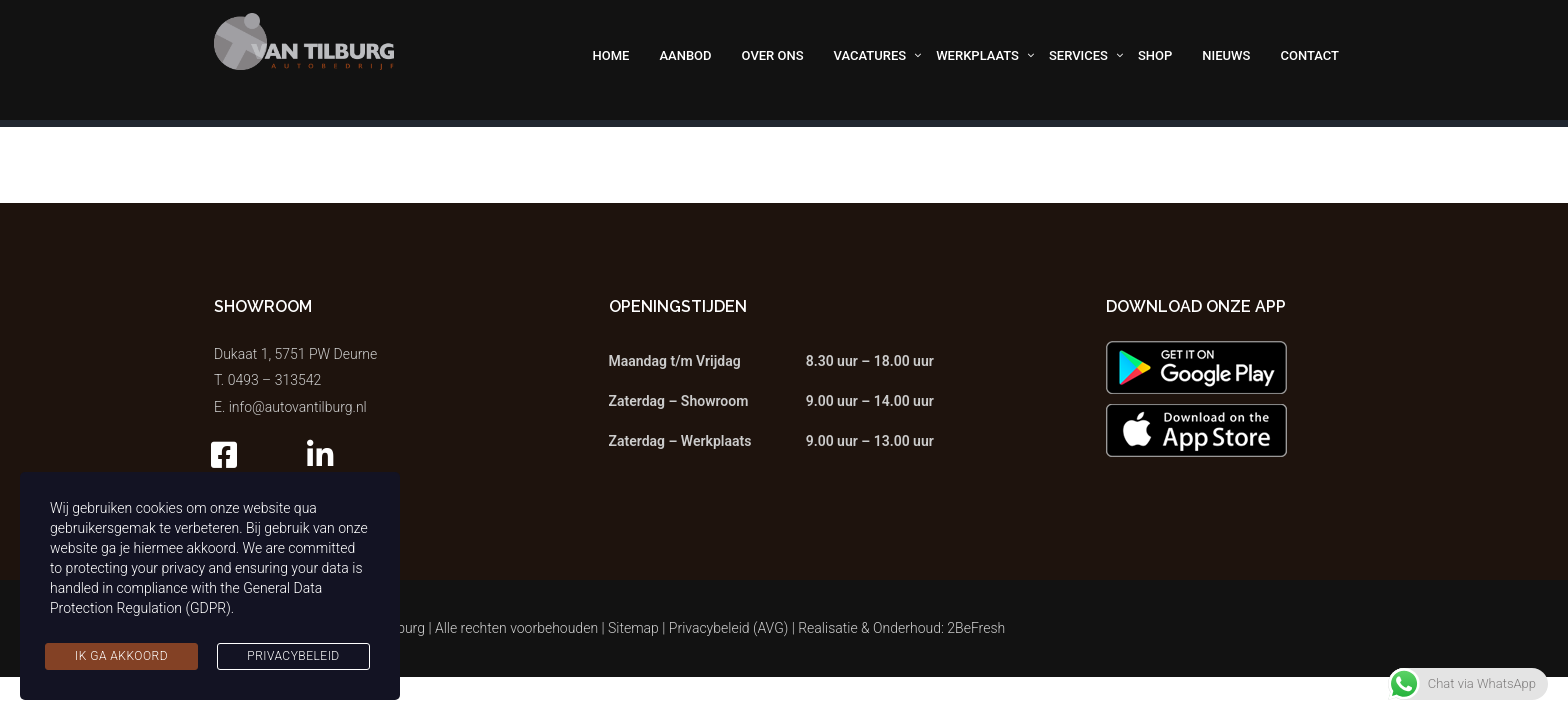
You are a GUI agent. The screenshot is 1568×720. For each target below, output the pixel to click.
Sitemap (633, 628)
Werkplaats (977, 55)
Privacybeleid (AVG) (729, 628)
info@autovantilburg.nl (298, 407)
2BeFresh (976, 628)
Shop (1155, 55)
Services (1078, 55)
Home (611, 55)
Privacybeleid (293, 656)
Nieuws (1226, 55)
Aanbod (685, 55)
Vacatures (870, 55)
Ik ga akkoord (121, 656)
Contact (1309, 55)
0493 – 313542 (275, 380)
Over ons (773, 55)
